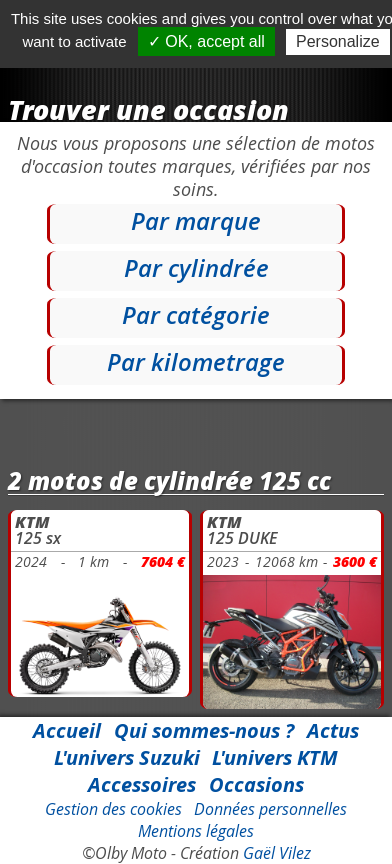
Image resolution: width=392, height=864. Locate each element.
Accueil (67, 730)
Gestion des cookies (113, 809)
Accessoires (142, 784)
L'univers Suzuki (127, 757)
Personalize (338, 41)
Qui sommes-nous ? (204, 730)
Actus (333, 730)
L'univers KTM (275, 757)
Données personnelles (270, 809)
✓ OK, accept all (206, 41)
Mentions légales (196, 831)
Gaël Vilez (277, 853)
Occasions (256, 784)
